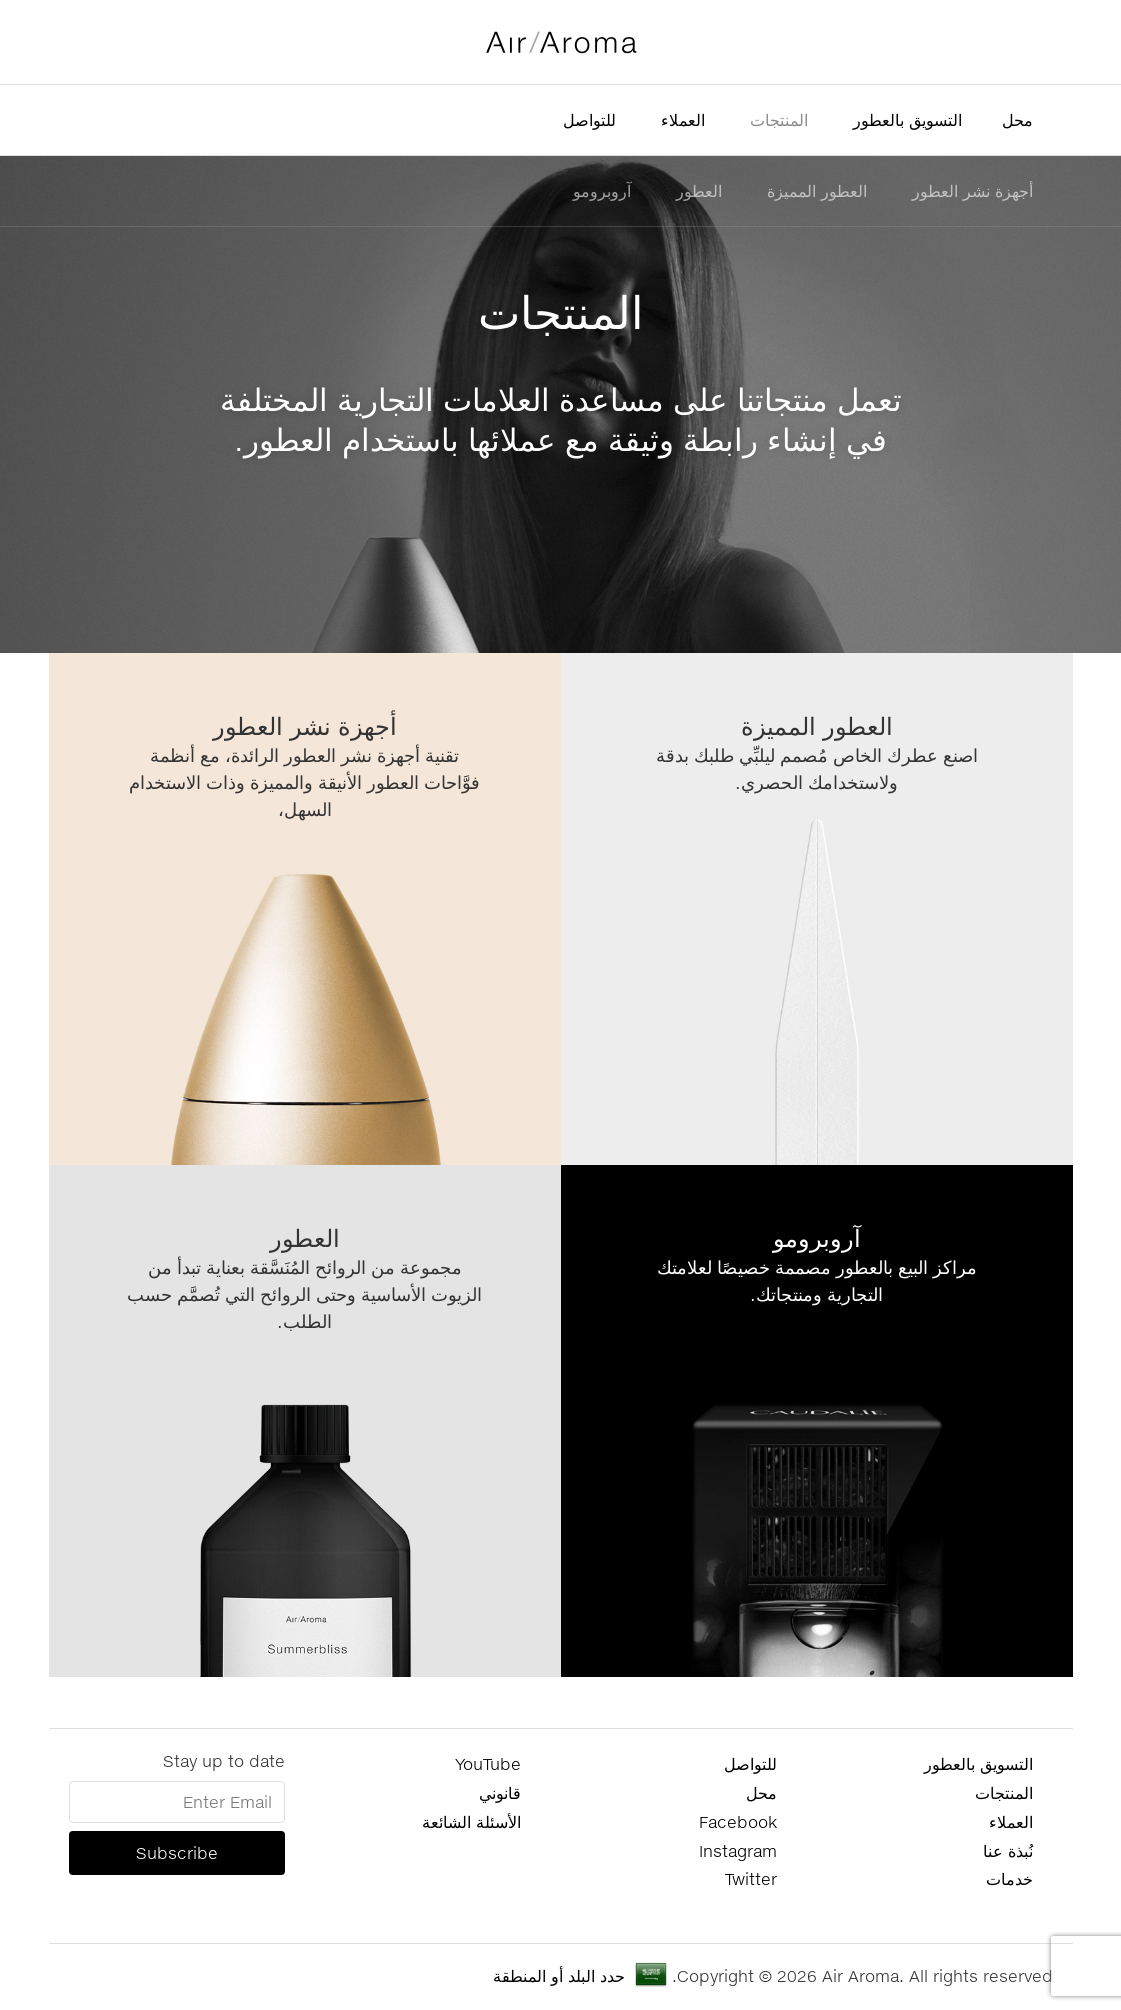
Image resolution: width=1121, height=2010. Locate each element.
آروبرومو (602, 190)
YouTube (488, 1763)
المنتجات (779, 119)
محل (1017, 119)
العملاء (683, 119)
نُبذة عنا (1008, 1850)
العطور (699, 190)
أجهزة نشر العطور (972, 190)
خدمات (1009, 1878)
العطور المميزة (817, 190)
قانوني (500, 1792)
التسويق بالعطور (907, 119)
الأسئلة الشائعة (471, 1821)
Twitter (751, 1878)
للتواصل (589, 119)
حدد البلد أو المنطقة (559, 1975)
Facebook (738, 1821)
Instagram (738, 1850)
